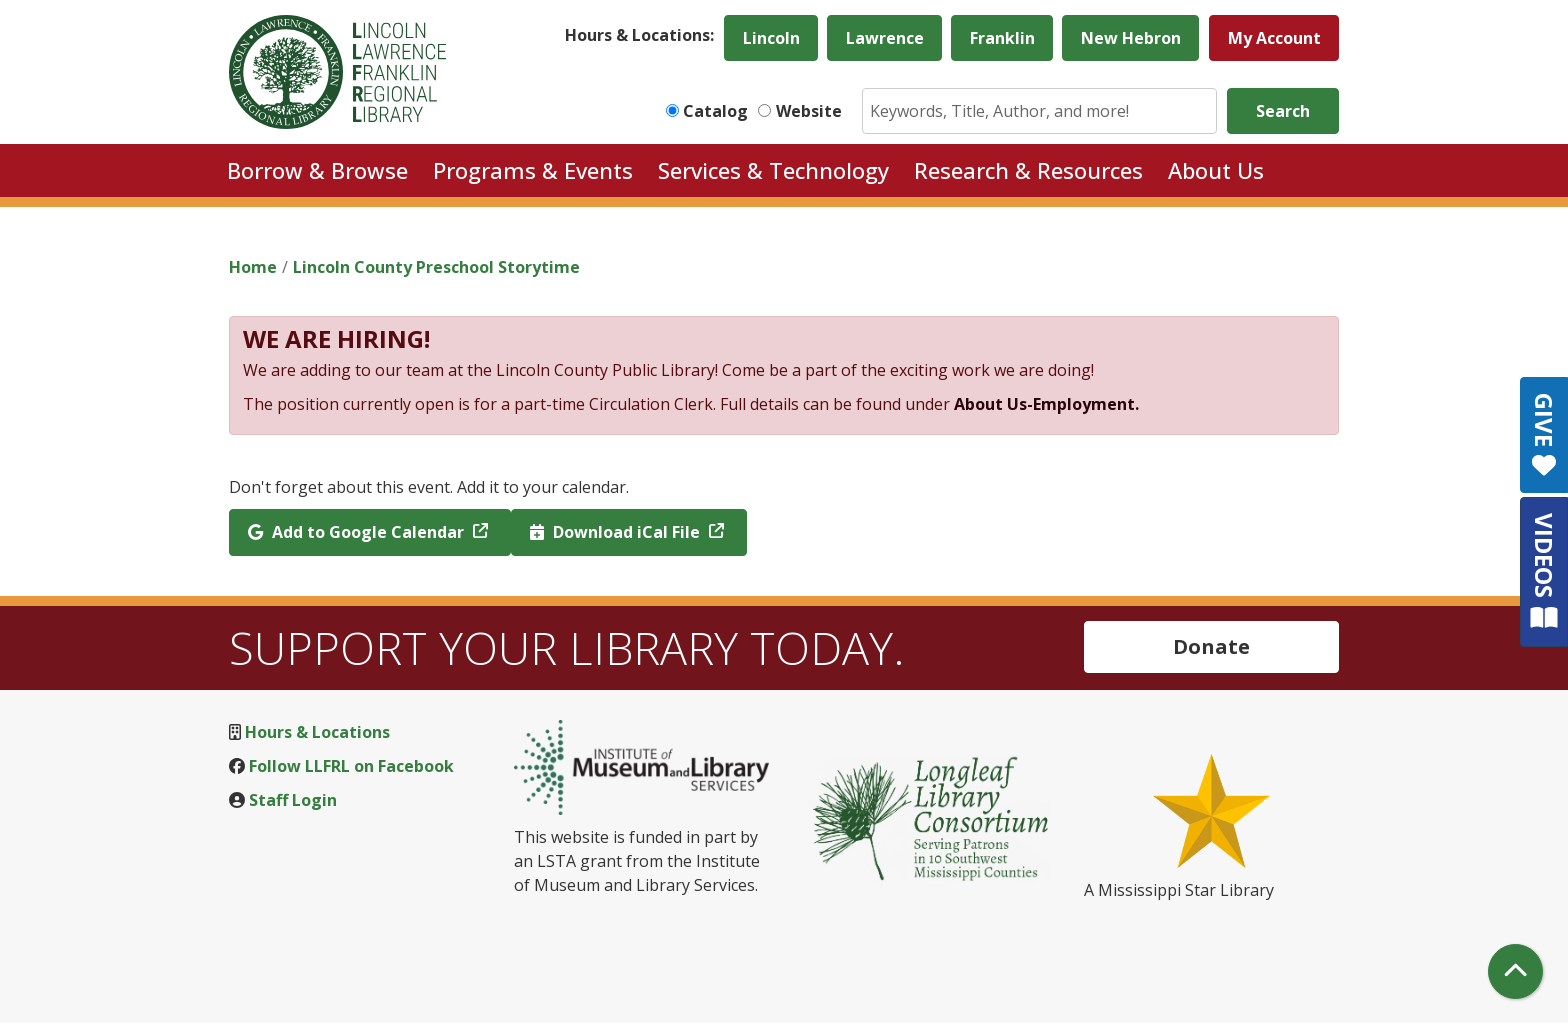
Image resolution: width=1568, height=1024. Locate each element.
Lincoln (771, 38)
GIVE (1544, 435)
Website (809, 111)
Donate (1211, 646)
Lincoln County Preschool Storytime (436, 267)
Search (1283, 111)
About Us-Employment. (1046, 404)
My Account (1274, 38)
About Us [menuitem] (1216, 170)
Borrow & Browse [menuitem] (317, 170)
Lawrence (885, 38)
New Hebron (1131, 38)
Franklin (1002, 38)
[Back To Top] (1515, 971)
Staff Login (293, 800)
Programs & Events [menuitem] (533, 170)
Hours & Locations (317, 732)
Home (253, 267)
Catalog (715, 111)
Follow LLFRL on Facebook (351, 766)
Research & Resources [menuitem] (1028, 170)
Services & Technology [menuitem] (773, 170)
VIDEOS (1544, 571)
